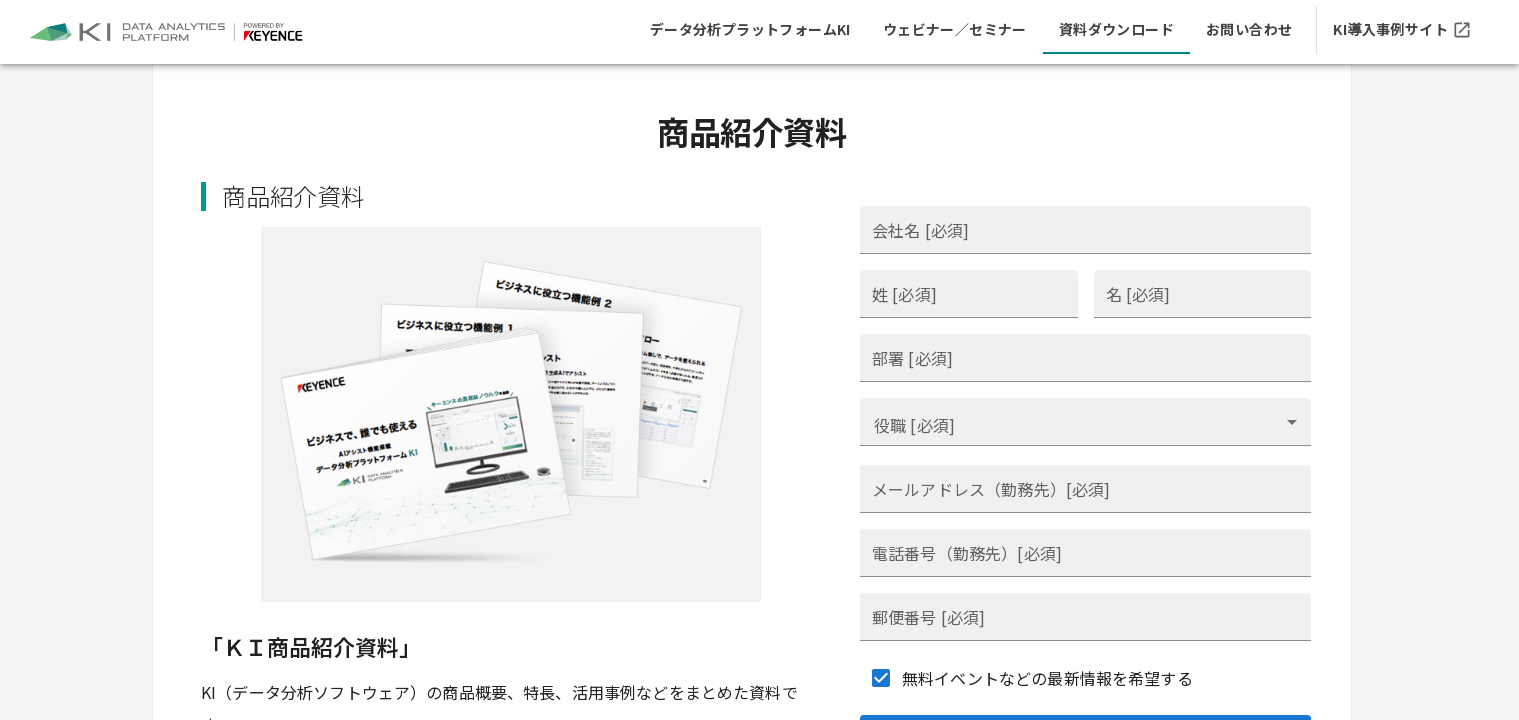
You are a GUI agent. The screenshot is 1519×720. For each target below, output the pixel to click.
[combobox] (1085, 422)
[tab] (750, 30)
